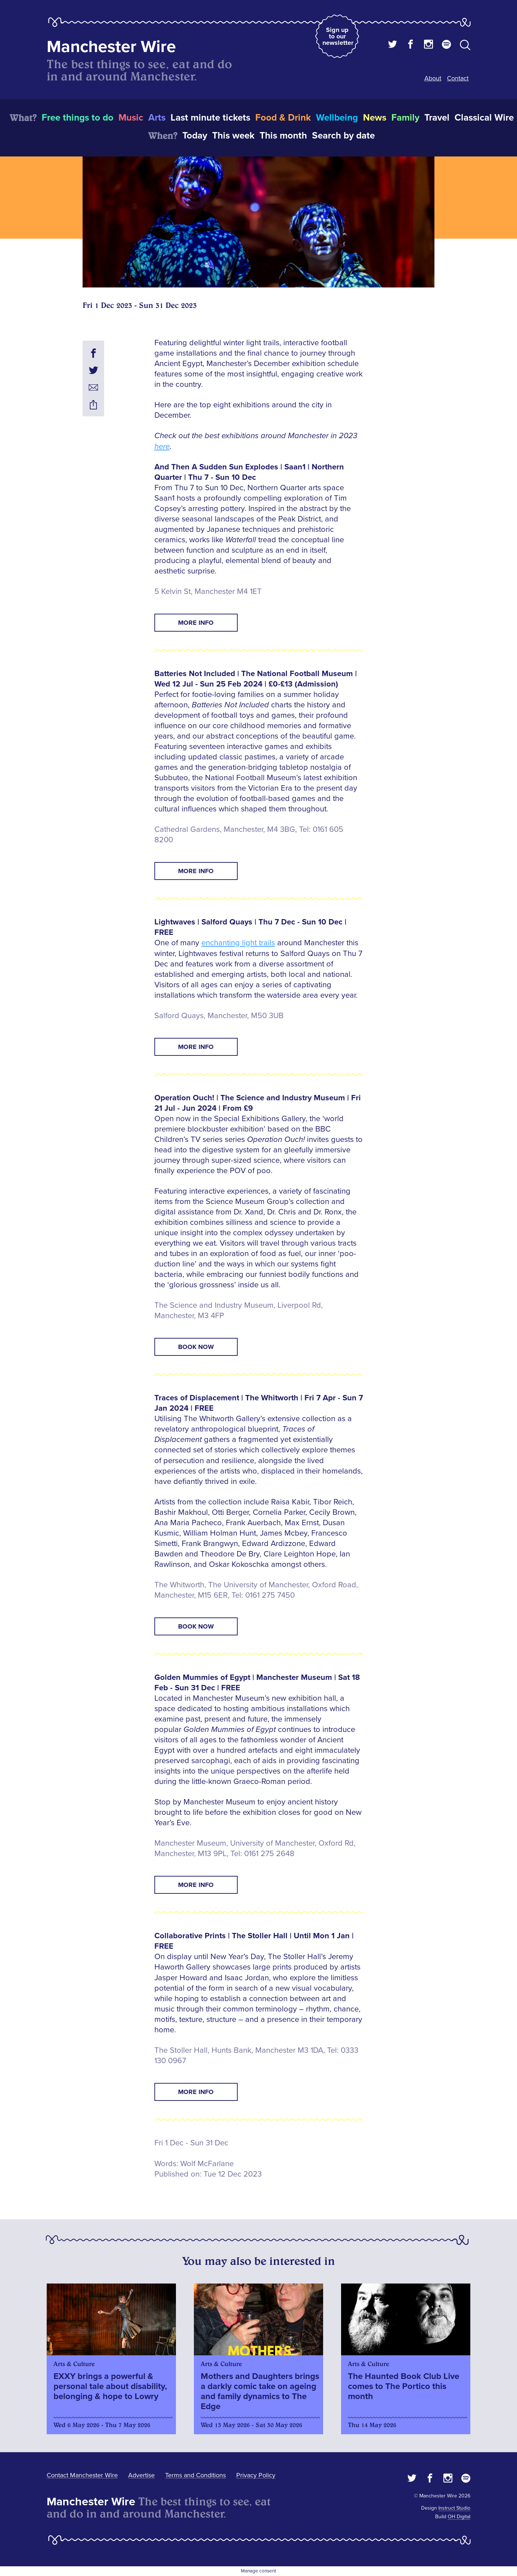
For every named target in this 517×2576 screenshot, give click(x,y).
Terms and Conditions (195, 2475)
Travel (437, 117)
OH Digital (459, 2517)
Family (405, 117)
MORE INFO (196, 623)
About (432, 78)
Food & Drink (283, 117)
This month (283, 135)
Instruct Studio (454, 2508)
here (162, 446)
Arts (157, 117)
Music (130, 117)
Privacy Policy (255, 2475)
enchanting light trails (238, 943)
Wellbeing (337, 117)
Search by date (343, 135)
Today (194, 135)
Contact (458, 78)
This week (233, 135)
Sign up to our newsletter (337, 36)
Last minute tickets (210, 117)
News (374, 117)
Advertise (141, 2475)
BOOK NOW (196, 1347)
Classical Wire (484, 117)
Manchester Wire (111, 47)
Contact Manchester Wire (82, 2475)
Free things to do (77, 117)
